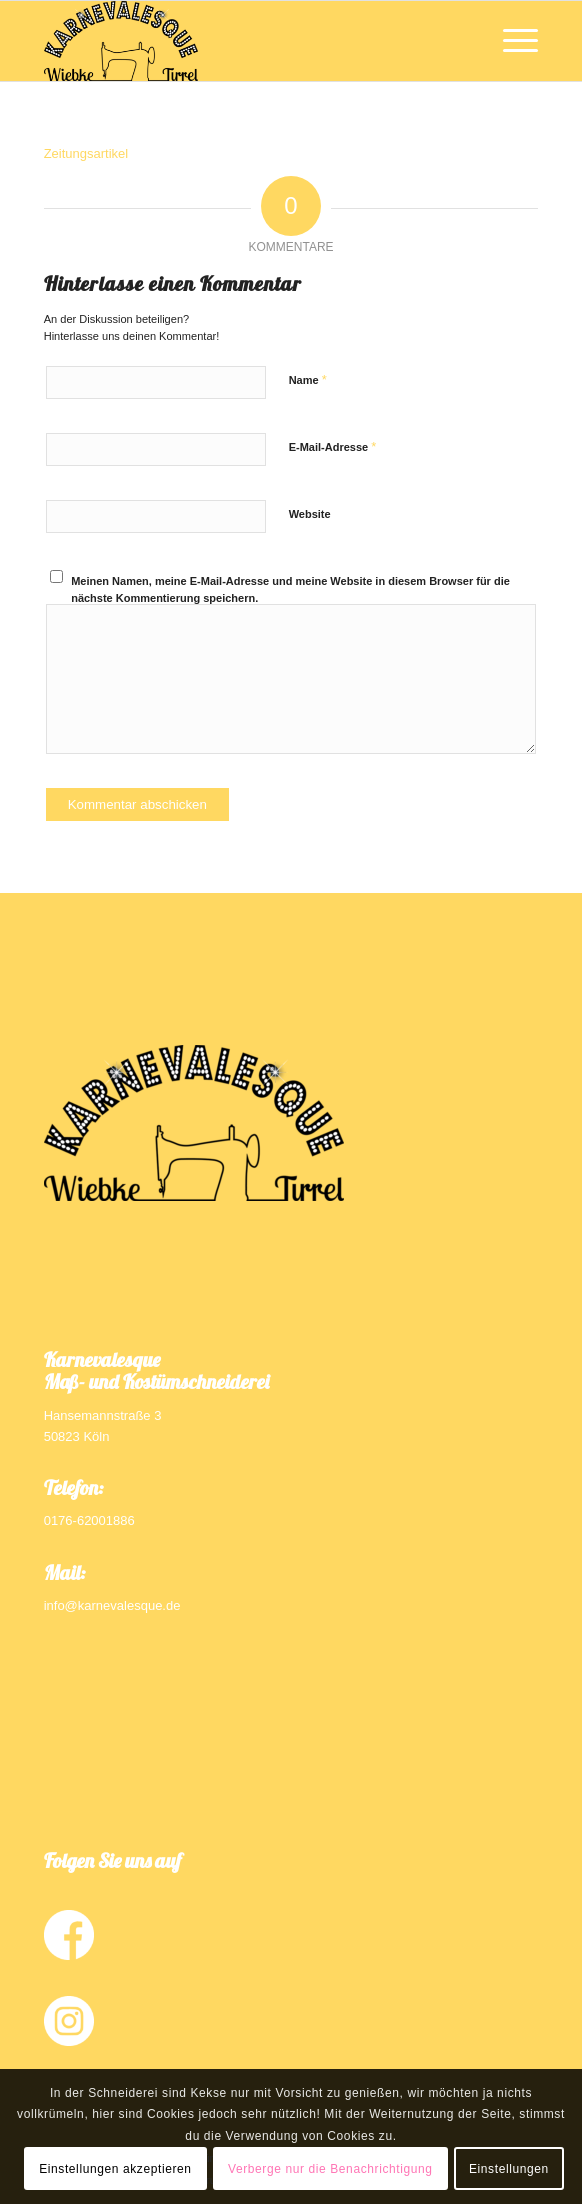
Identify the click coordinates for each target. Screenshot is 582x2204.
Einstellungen (509, 2169)
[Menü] (510, 41)
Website (310, 514)
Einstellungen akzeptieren (115, 2169)
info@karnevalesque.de (112, 1605)
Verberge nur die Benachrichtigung (330, 2169)
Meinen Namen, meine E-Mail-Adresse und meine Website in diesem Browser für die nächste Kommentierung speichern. (290, 589)
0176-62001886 (89, 1520)
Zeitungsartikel (86, 153)
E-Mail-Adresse (333, 446)
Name (308, 379)
